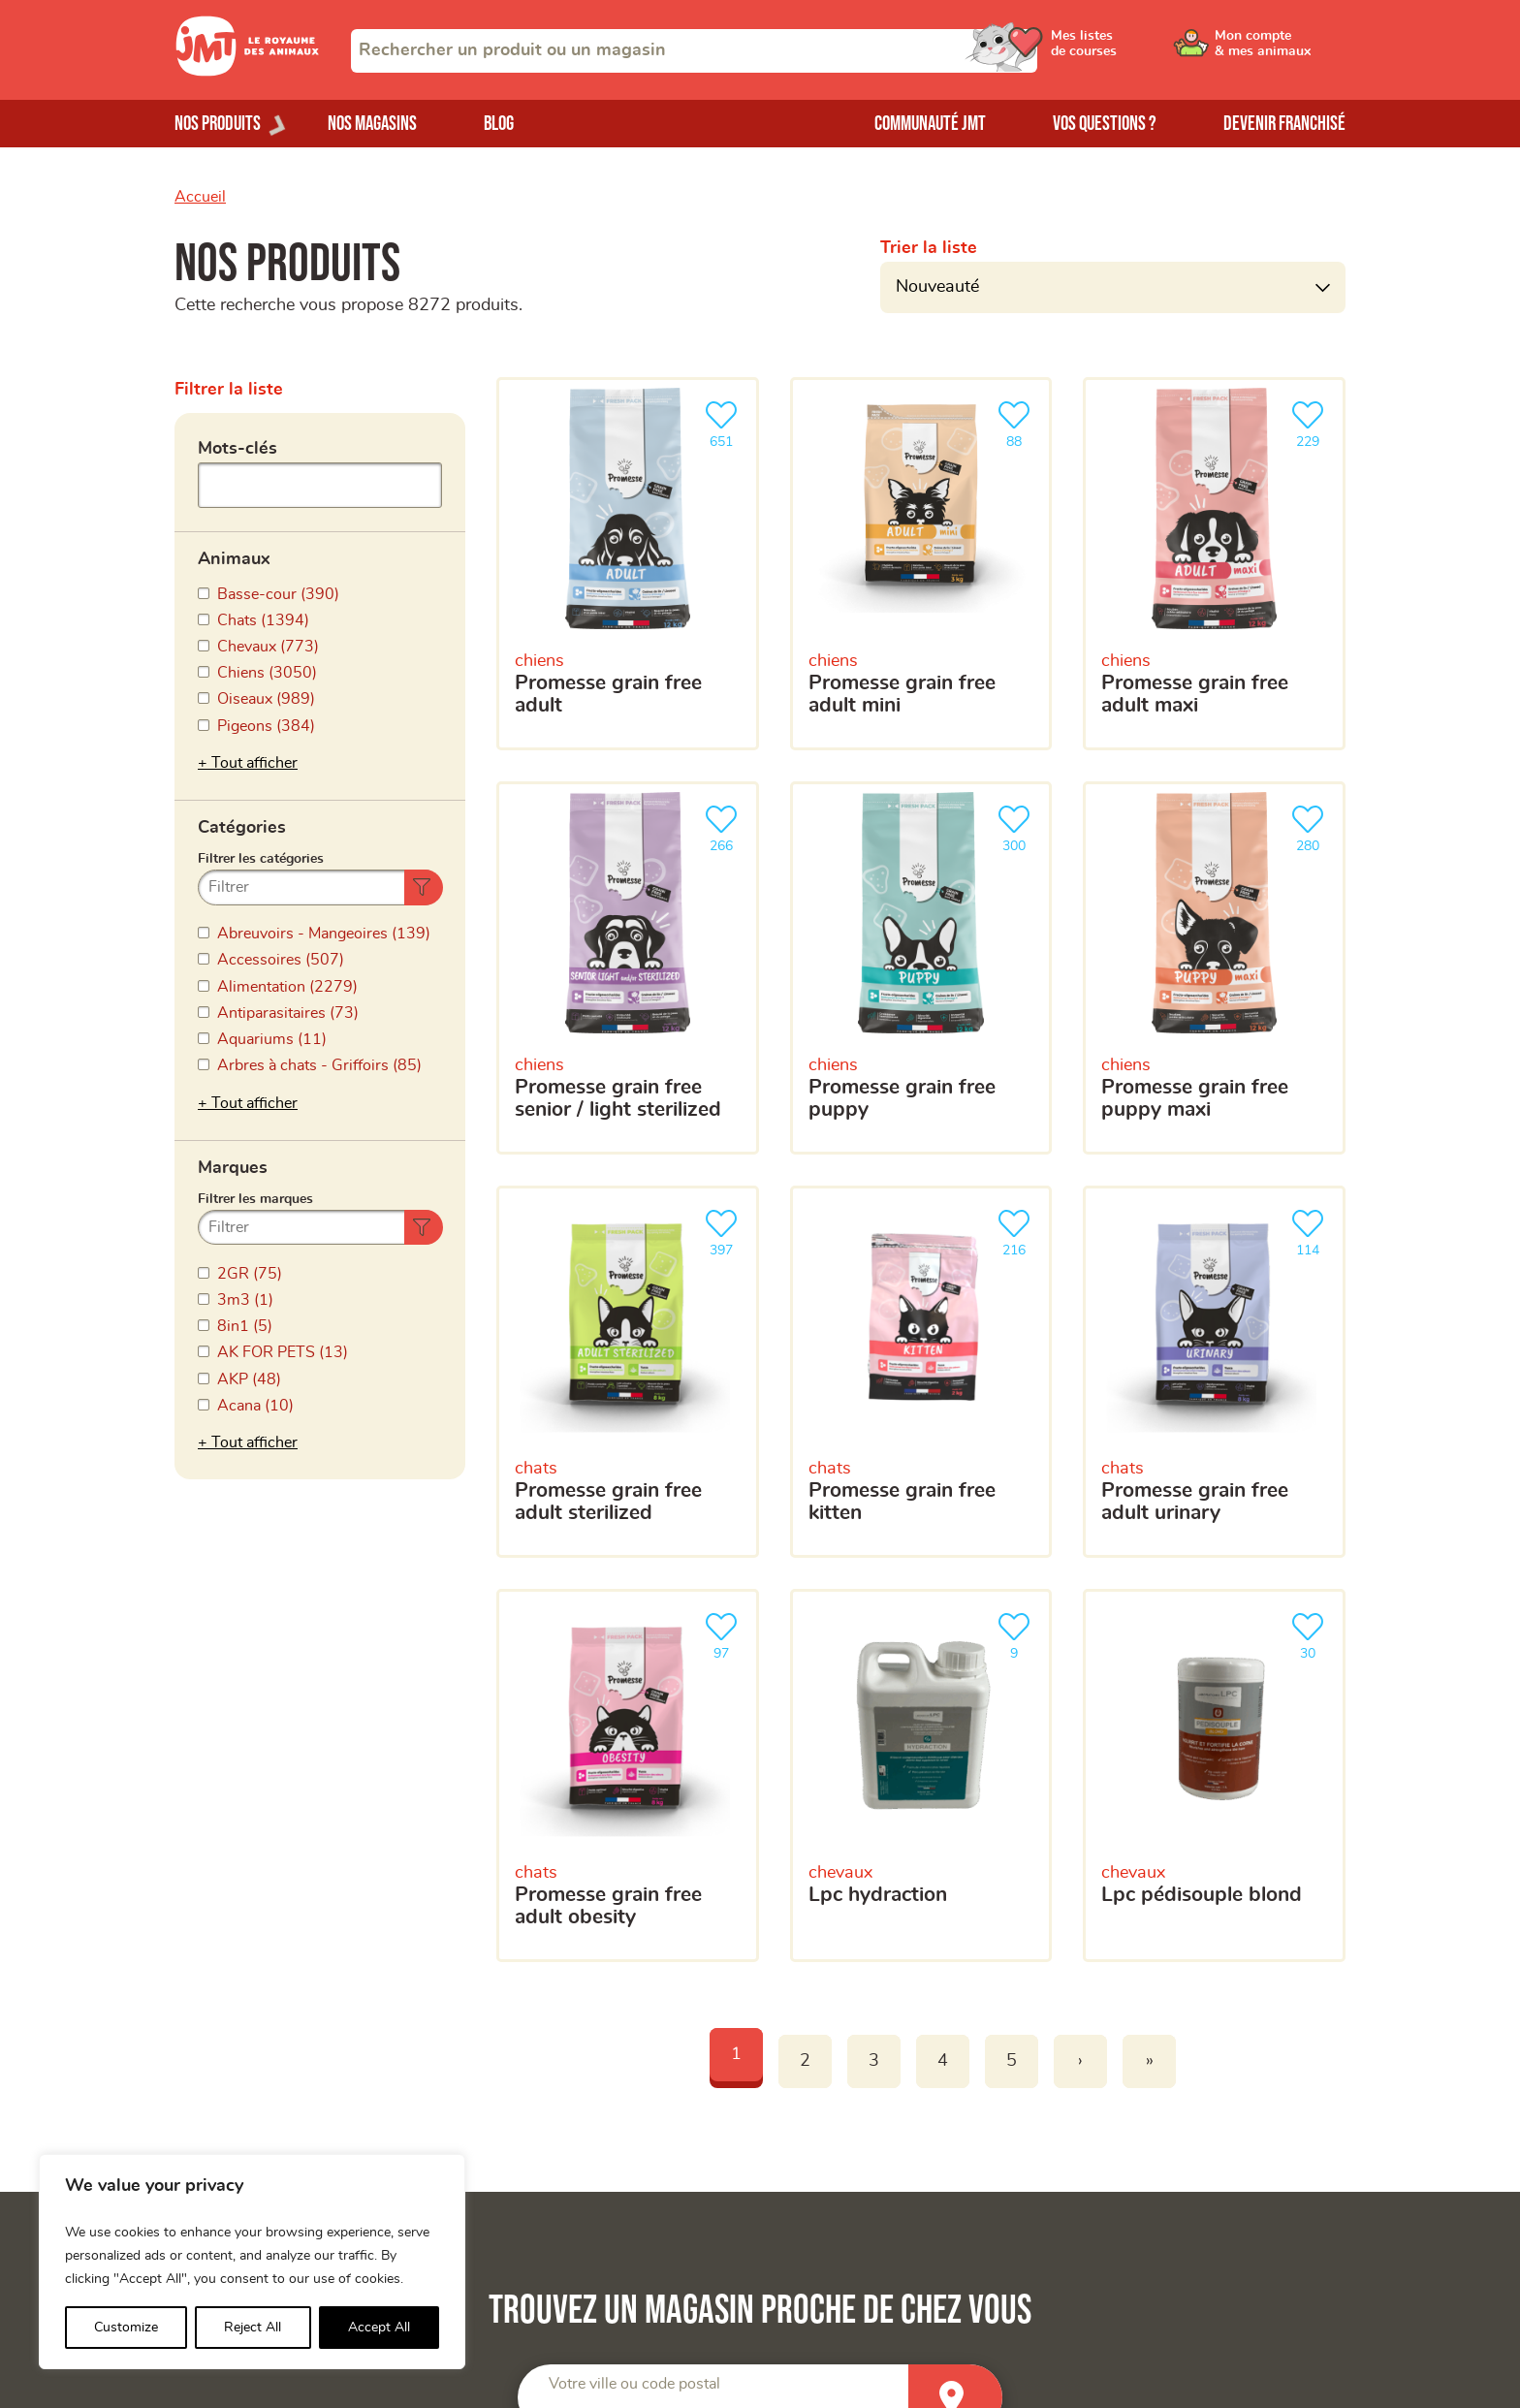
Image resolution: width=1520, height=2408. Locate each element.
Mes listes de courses (548, 2120)
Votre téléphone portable (792, 1583)
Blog (499, 123)
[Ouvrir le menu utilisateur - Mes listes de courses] (1133, 50)
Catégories (242, 736)
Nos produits (219, 2087)
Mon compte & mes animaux (572, 2087)
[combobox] (694, 51)
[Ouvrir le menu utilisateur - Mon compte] (1280, 50)
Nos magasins (372, 123)
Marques (233, 919)
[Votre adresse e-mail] (1022, 1533)
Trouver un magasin (1144, 2087)
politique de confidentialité (1102, 1854)
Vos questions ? (1104, 123)
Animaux (234, 552)
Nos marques (220, 2120)
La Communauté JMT (547, 2055)
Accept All (379, 2327)
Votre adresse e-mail (777, 1493)
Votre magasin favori (778, 1695)
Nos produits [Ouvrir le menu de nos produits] (217, 123)
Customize (126, 2327)
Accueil (200, 197)
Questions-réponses (1146, 2120)
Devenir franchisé (1284, 123)
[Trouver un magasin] (955, 1311)
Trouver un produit (1140, 2055)
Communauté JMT (930, 123)
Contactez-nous (1131, 2153)
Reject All (252, 2327)
